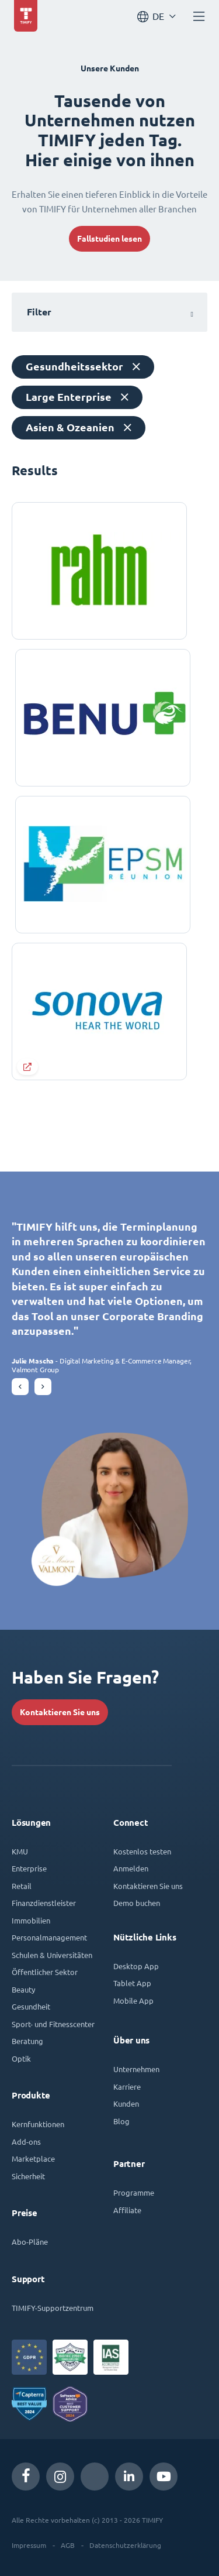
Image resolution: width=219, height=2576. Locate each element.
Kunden (126, 2103)
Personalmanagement (49, 1937)
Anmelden (130, 1868)
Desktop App (136, 1966)
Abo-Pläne (30, 2241)
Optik (21, 2058)
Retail (22, 1885)
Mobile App (133, 2000)
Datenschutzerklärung (125, 2545)
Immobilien (31, 1920)
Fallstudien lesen (109, 238)
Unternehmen (136, 2069)
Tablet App (132, 1983)
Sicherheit (28, 2176)
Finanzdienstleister (44, 1902)
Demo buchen (136, 1902)
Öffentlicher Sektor (45, 1971)
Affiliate (127, 2210)
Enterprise (29, 1868)
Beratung (27, 2040)
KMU (20, 1851)
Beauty (23, 1989)
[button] (20, 1386)
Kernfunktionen (38, 2124)
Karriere (127, 2086)
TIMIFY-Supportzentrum (52, 2307)
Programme (133, 2192)
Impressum (29, 2545)
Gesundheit (31, 2006)
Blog (121, 2121)
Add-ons (26, 2141)
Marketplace (33, 2158)
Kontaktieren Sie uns (60, 1712)
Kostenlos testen (142, 1851)
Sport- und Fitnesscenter (53, 2023)
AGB (68, 2545)
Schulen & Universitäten (52, 1954)
